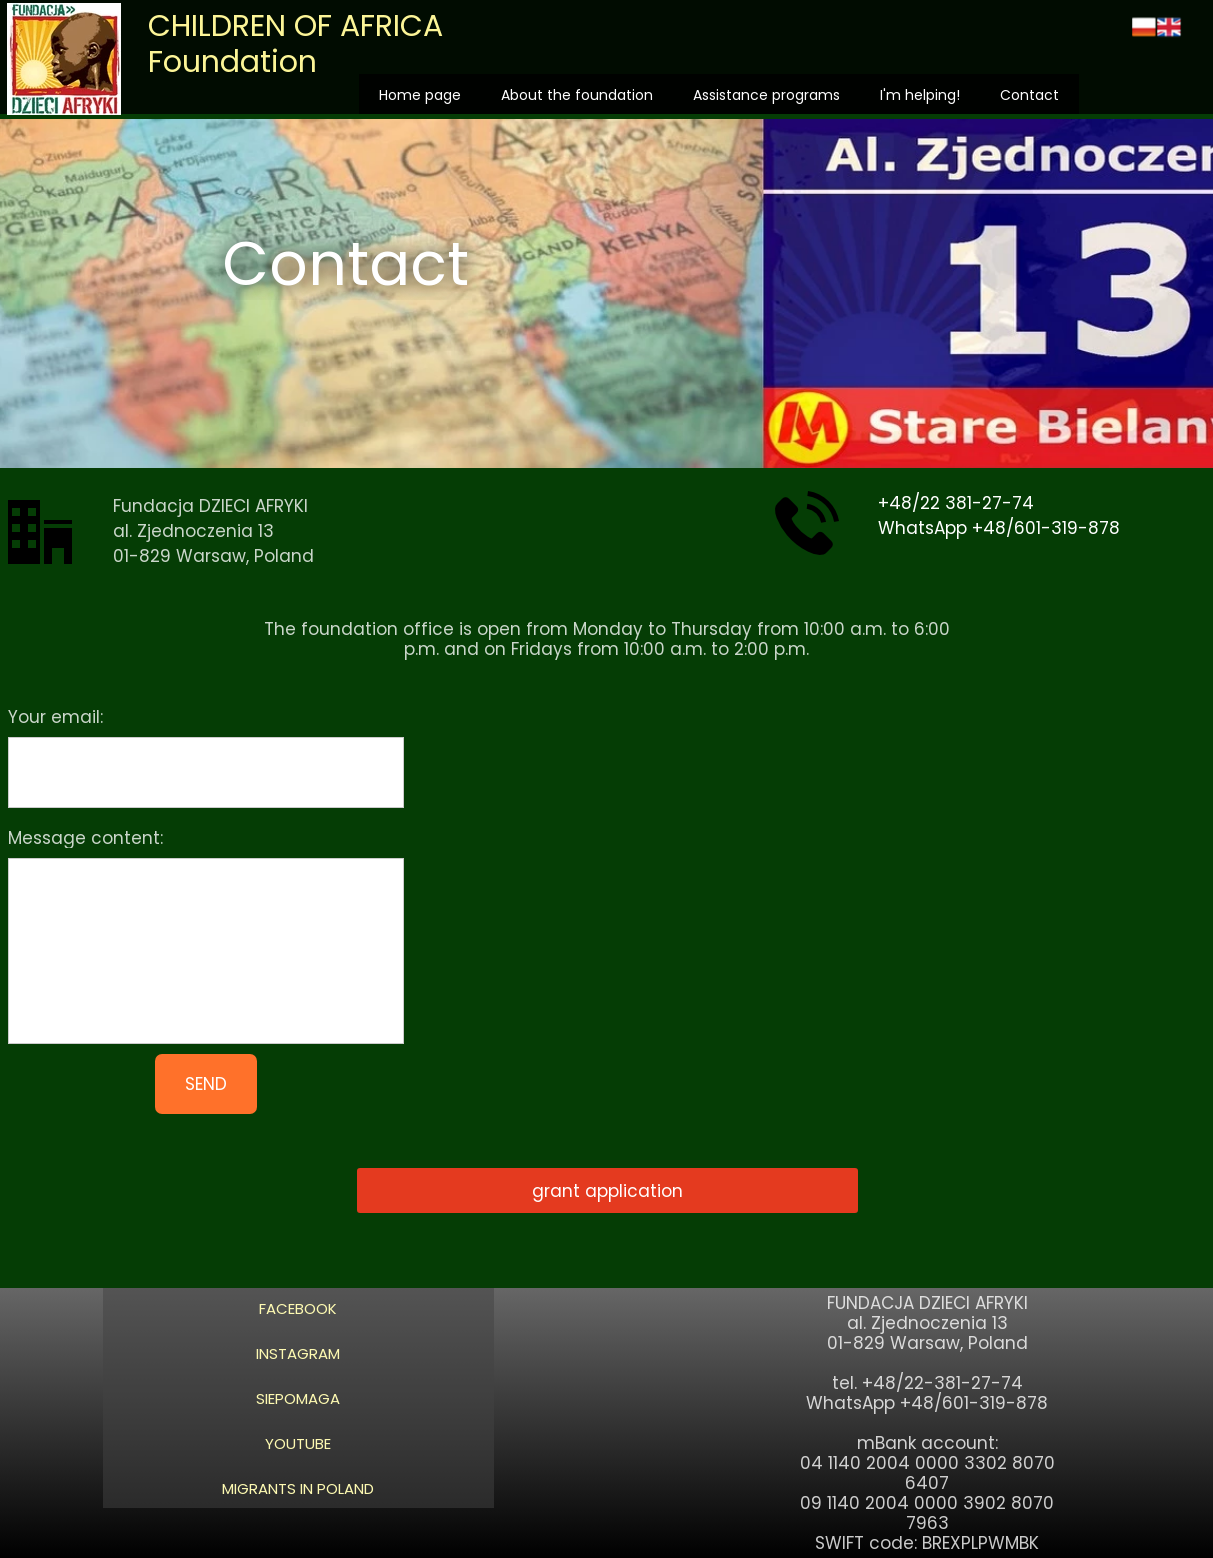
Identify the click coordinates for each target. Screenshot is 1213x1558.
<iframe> (821, 911)
